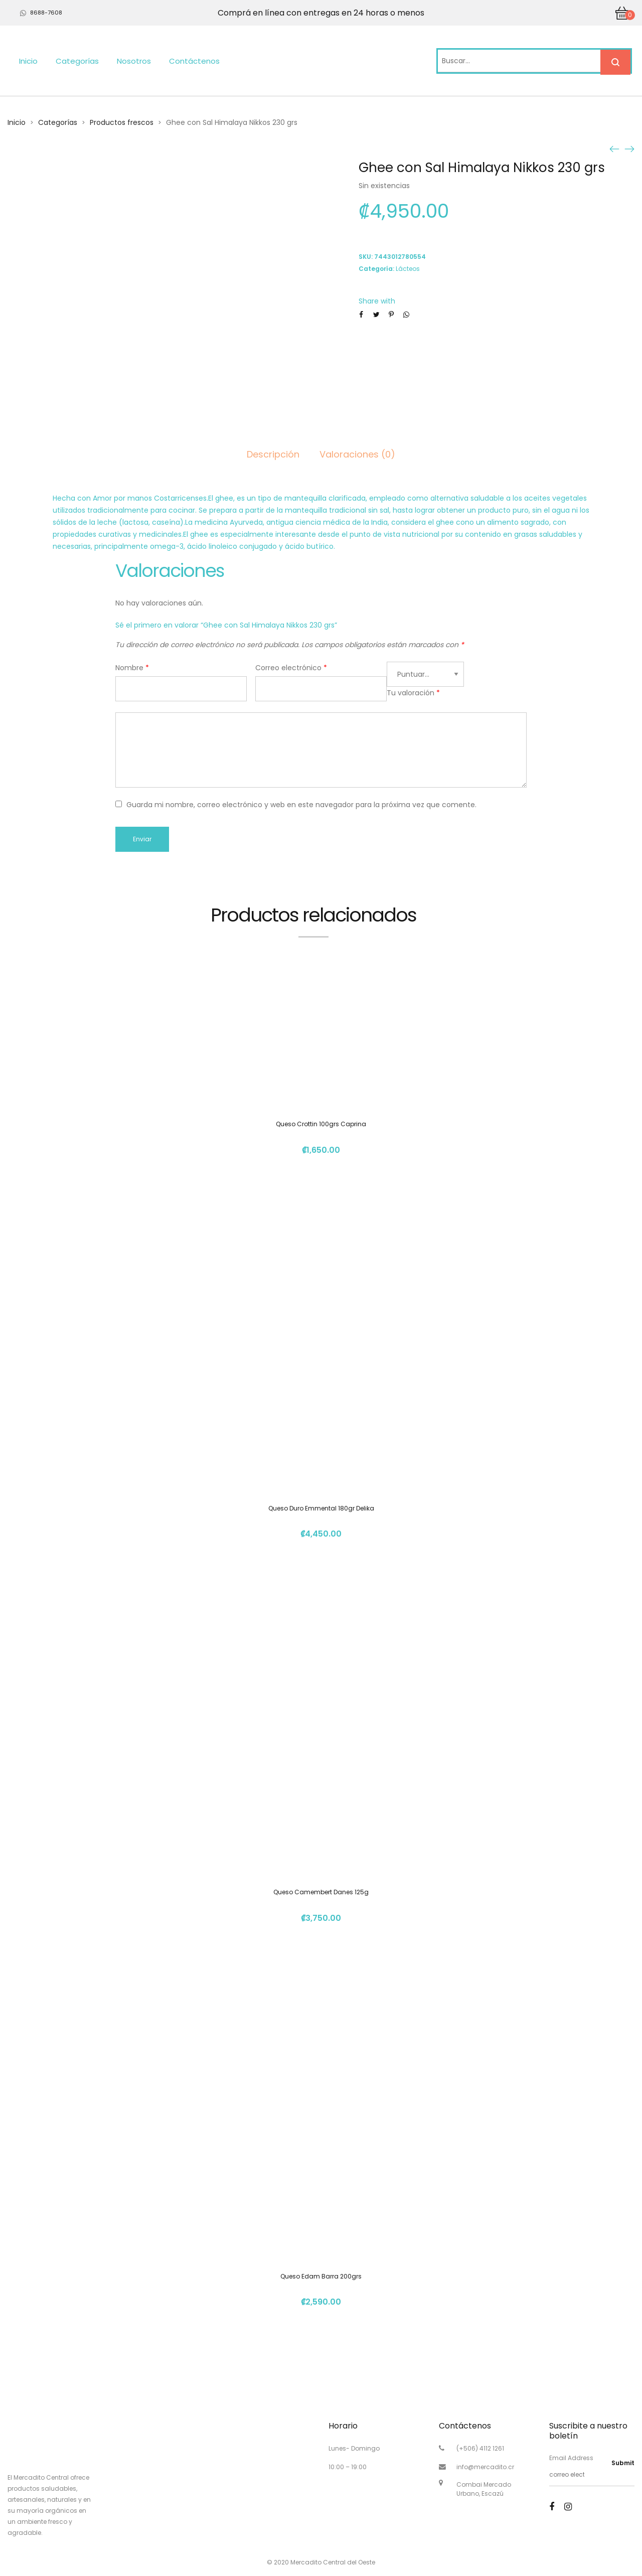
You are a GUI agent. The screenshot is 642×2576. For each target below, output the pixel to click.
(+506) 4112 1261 (480, 2448)
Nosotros (134, 61)
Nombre (132, 668)
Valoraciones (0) (357, 454)
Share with (377, 301)
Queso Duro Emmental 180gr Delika (321, 1508)
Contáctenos (194, 61)
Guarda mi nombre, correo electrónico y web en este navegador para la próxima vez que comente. (301, 805)
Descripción (273, 454)
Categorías (77, 61)
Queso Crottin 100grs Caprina (321, 1124)
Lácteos (408, 268)
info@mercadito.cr (485, 2467)
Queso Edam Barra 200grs (321, 2276)
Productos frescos (121, 122)
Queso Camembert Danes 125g (321, 1892)
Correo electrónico (291, 668)
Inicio (28, 61)
